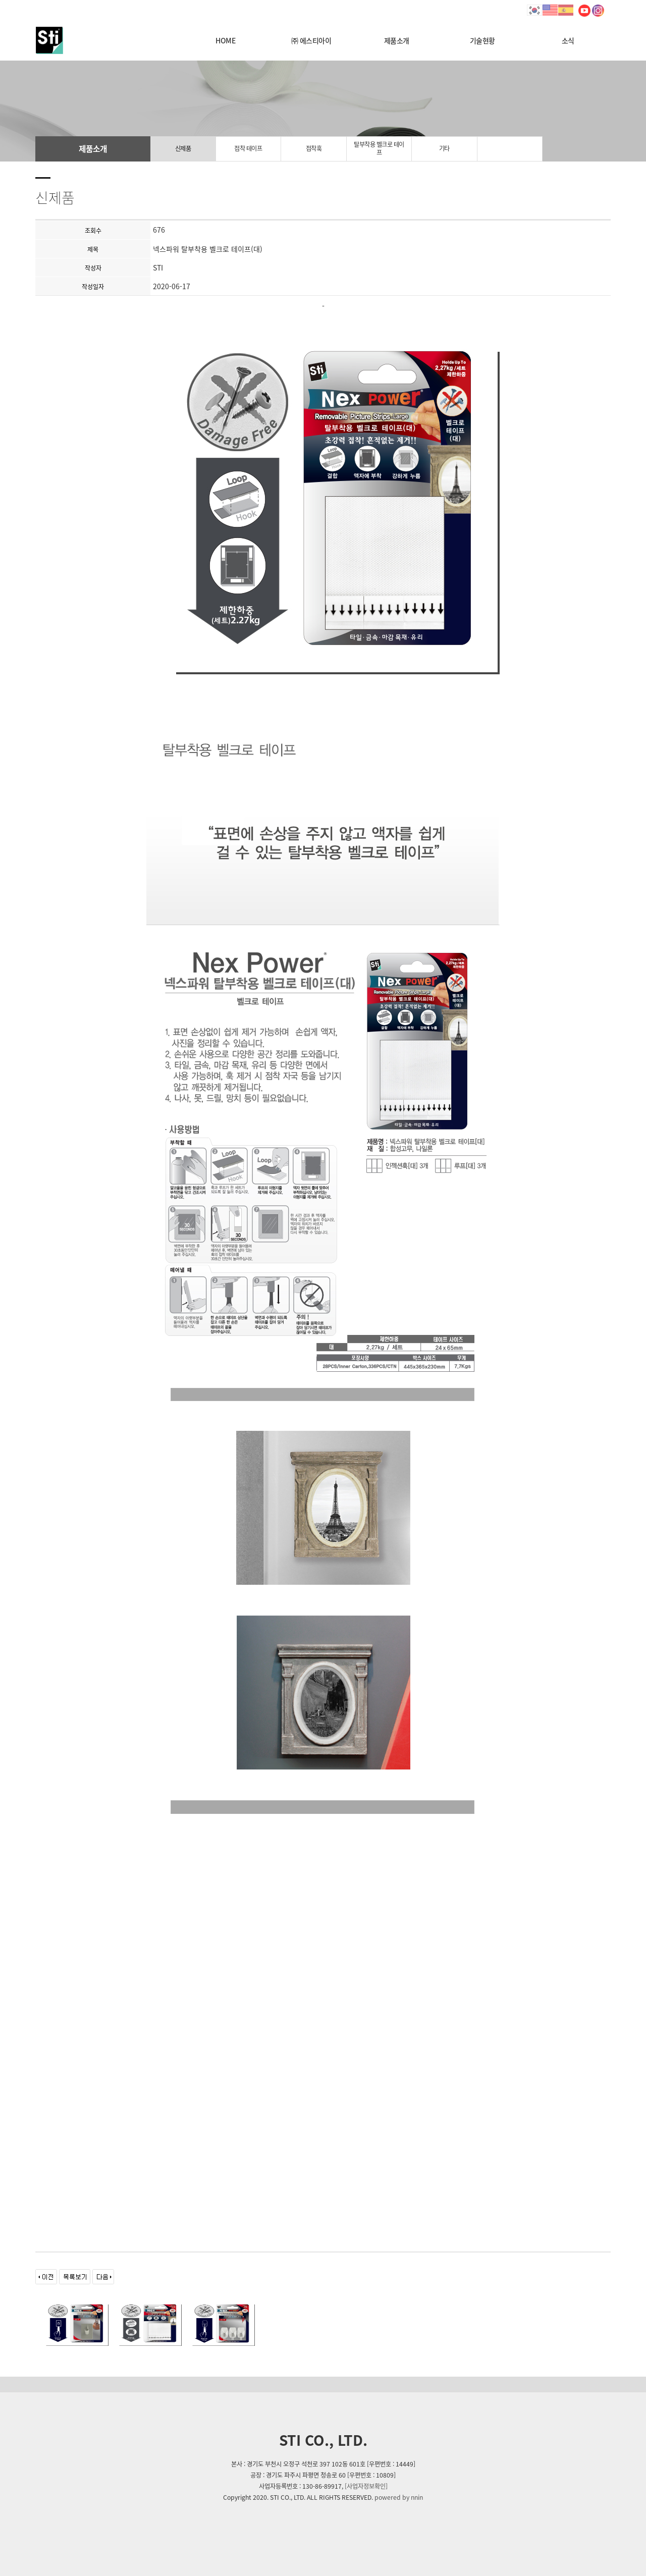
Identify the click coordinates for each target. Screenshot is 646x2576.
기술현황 (482, 40)
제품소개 (396, 40)
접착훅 (314, 148)
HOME (225, 40)
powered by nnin (398, 2497)
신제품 (183, 148)
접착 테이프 (248, 148)
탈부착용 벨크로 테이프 (379, 148)
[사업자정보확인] (366, 2486)
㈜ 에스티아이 (311, 40)
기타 (444, 148)
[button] (48, 1288)
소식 (568, 40)
